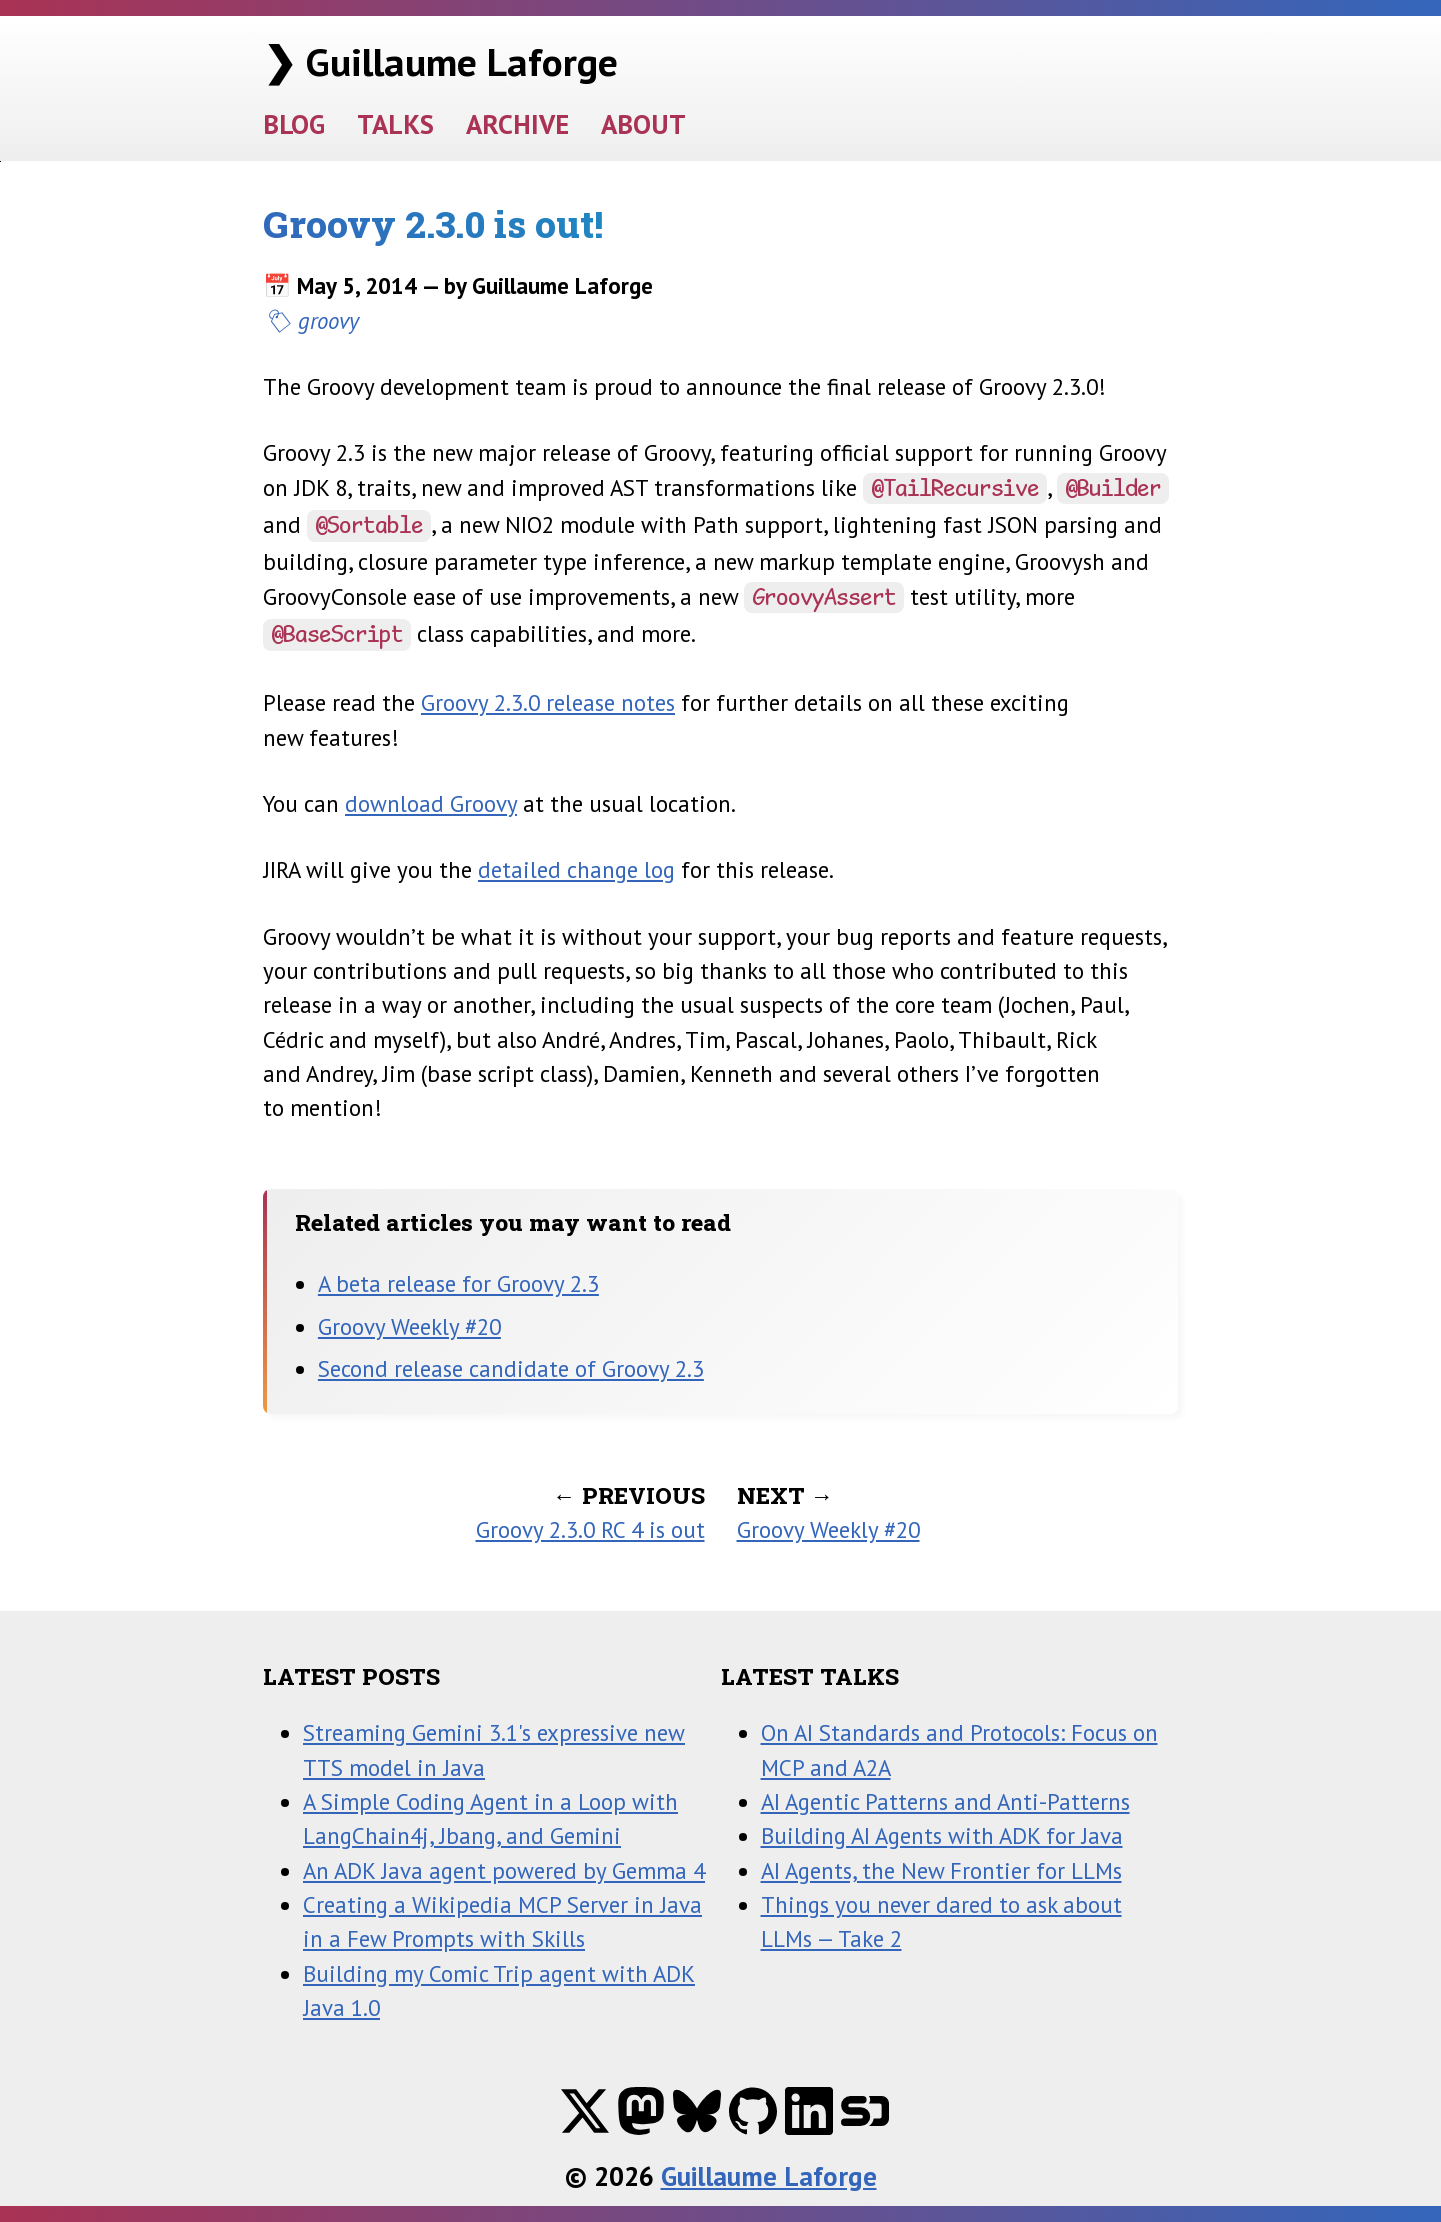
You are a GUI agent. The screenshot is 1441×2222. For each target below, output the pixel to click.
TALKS (395, 123)
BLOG (294, 123)
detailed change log (576, 869)
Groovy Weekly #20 (409, 1326)
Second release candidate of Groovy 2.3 (511, 1368)
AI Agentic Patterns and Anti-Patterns (945, 1801)
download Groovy (431, 803)
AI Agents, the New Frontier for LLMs (941, 1870)
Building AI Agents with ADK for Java (942, 1835)
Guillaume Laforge (769, 2175)
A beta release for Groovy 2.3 (458, 1283)
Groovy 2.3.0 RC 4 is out (590, 1529)
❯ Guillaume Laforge (440, 61)
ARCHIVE (517, 123)
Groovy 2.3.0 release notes (548, 702)
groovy (328, 320)
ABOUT (643, 123)
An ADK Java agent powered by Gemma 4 (504, 1870)
